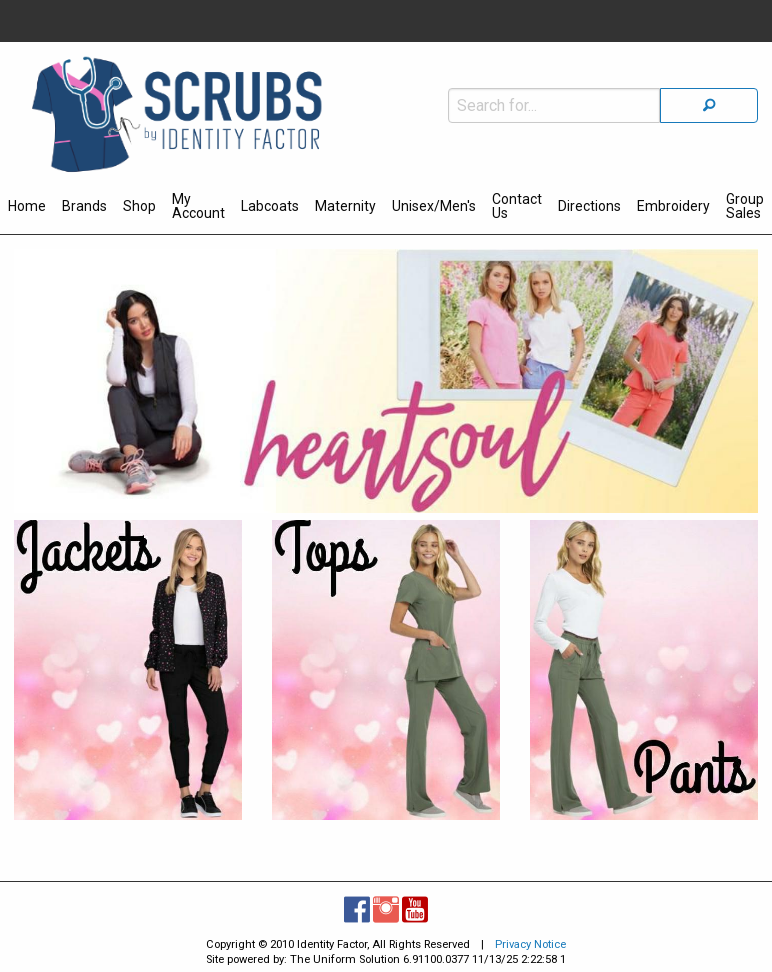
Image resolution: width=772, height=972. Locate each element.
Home (27, 206)
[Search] (709, 105)
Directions (589, 206)
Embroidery (673, 206)
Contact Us (517, 206)
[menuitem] (27, 209)
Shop (139, 206)
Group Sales (745, 206)
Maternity (345, 206)
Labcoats (270, 206)
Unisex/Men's (434, 206)
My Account (198, 206)
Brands (84, 206)
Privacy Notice (530, 944)
